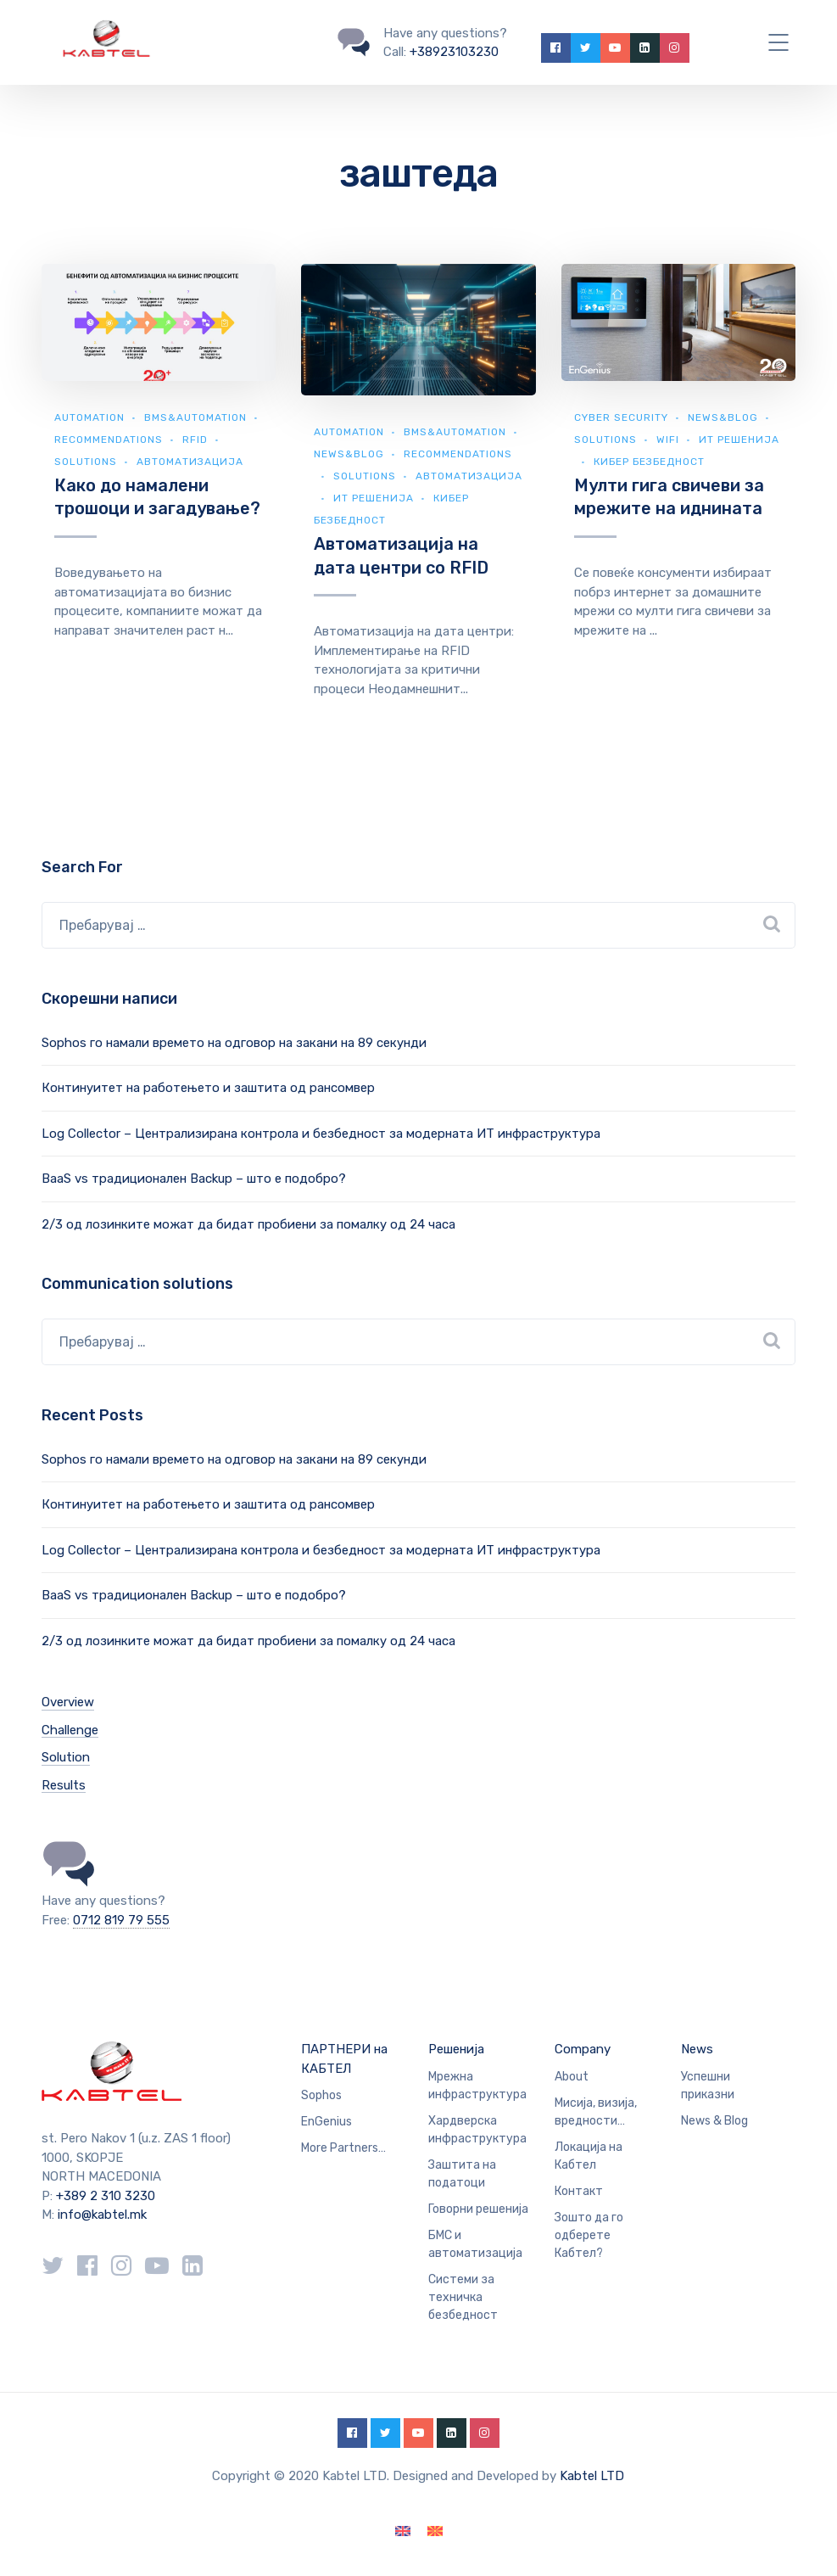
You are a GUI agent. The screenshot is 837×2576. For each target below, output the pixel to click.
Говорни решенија (478, 2209)
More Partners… (343, 2148)
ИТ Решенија (373, 498)
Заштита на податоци (462, 2174)
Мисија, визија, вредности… (596, 2112)
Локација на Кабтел (588, 2156)
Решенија (456, 2049)
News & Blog (714, 2121)
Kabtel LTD (592, 2476)
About (572, 2076)
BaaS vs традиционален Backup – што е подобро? (194, 1178)
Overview (68, 1702)
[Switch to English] (403, 2531)
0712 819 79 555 (121, 1920)
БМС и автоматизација (475, 2244)
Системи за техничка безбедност (463, 2297)
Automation (89, 417)
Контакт (579, 2191)
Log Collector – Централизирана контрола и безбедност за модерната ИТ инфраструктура (321, 1133)
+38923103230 (454, 51)
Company (583, 2049)
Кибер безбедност (649, 462)
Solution (66, 1757)
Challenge (70, 1730)
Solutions (85, 462)
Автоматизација (190, 462)
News (697, 2049)
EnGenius (326, 2121)
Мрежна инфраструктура (477, 2085)
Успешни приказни (707, 2085)
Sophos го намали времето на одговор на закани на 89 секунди (234, 1042)
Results (64, 1785)
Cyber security (621, 417)
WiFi (667, 439)
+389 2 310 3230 (104, 2196)
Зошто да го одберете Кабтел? (589, 2235)
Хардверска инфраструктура (477, 2130)
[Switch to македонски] (435, 2531)
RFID (195, 439)
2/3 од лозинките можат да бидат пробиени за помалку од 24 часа (248, 1224)
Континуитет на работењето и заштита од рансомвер (208, 1087)
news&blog (349, 454)
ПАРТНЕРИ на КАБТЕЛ (344, 2058)
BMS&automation (195, 417)
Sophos (321, 2095)
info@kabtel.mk (102, 2214)
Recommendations (108, 439)
